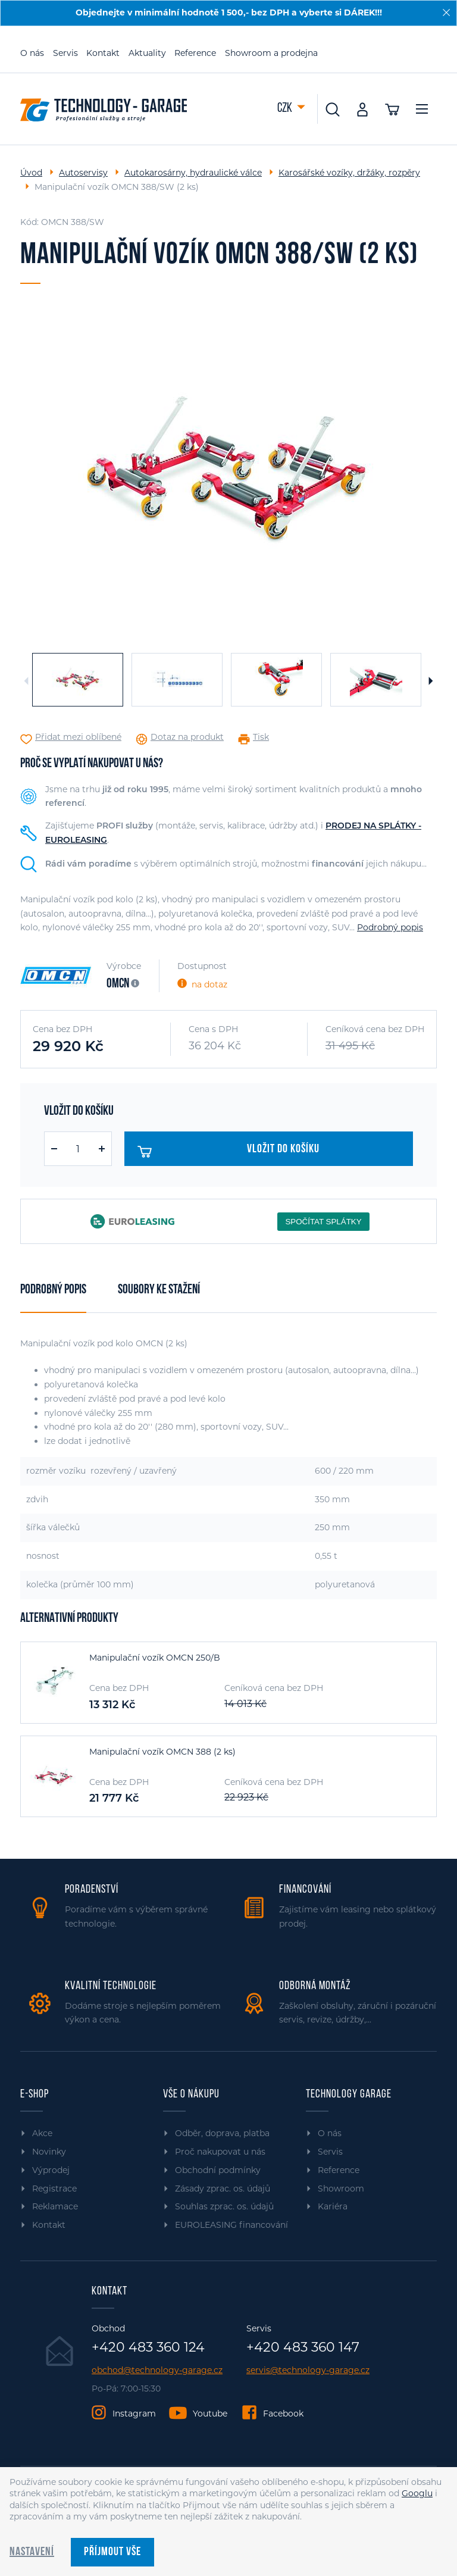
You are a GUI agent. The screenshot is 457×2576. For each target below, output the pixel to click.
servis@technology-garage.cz (308, 2370)
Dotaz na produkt (187, 737)
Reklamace (55, 2206)
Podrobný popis (390, 927)
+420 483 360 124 (148, 2347)
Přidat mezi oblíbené (78, 737)
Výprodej (51, 2170)
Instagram (134, 2413)
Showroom (341, 2188)
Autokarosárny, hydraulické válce (193, 172)
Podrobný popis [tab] (53, 1290)
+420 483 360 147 (302, 2347)
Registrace (54, 2188)
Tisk (261, 737)
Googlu (417, 2493)
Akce (42, 2133)
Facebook (283, 2413)
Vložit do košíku (228, 1151)
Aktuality (147, 53)
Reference (195, 53)
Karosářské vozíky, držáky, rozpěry (349, 172)
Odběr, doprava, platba (222, 2133)
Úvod (31, 172)
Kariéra (333, 2206)
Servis (65, 53)
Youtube (210, 2413)
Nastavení (32, 2552)
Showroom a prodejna (271, 53)
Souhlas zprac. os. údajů (224, 2206)
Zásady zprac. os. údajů (222, 2188)
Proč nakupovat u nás (220, 2151)
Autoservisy (83, 172)
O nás (32, 53)
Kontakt (103, 53)
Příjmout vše (112, 2552)
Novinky (49, 2151)
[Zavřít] (446, 12)
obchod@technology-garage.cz (157, 2370)
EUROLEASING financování (231, 2224)
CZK (285, 108)
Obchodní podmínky (218, 2170)
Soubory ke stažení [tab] (159, 1290)
